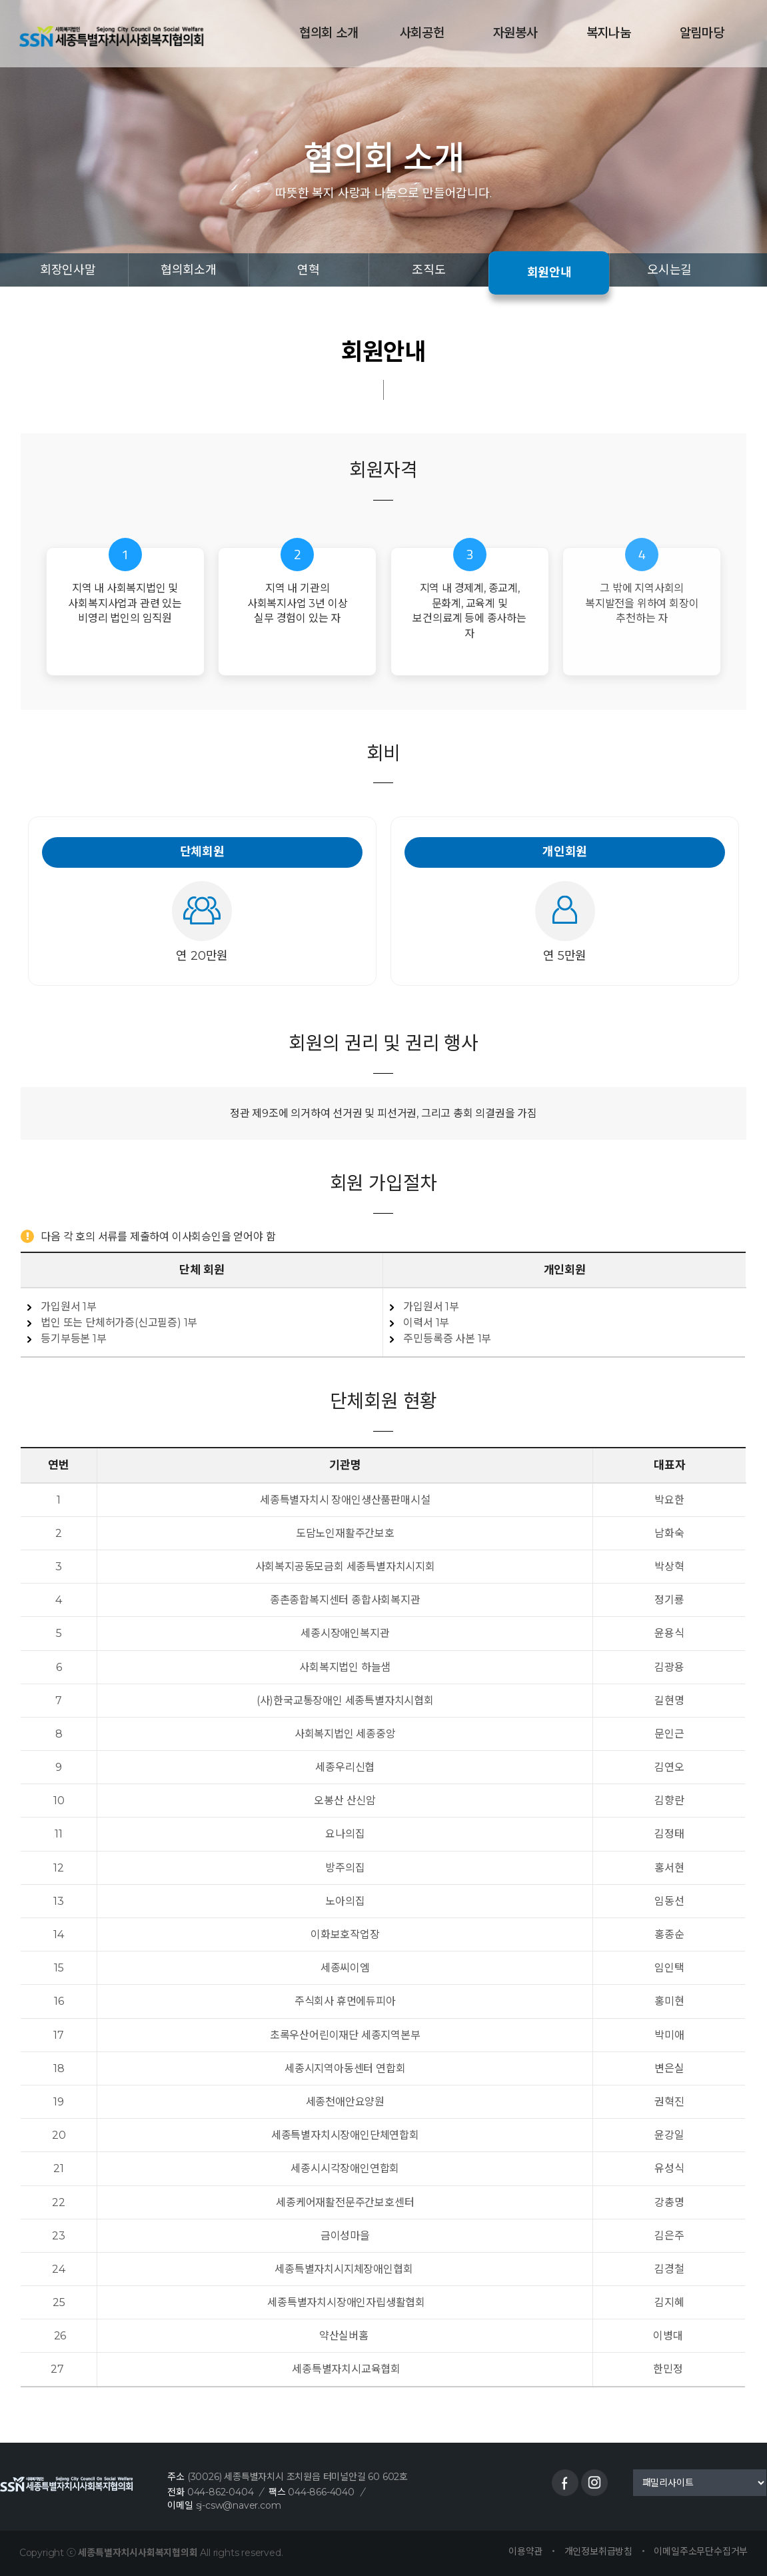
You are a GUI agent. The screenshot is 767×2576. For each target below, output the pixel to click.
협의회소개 (189, 270)
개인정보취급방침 (598, 2551)
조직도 (428, 270)
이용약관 (525, 2551)
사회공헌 (420, 33)
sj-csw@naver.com (238, 2505)
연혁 (308, 270)
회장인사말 (68, 270)
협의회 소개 (327, 33)
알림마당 (700, 33)
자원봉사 (513, 33)
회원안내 (549, 272)
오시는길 (669, 270)
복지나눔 (606, 33)
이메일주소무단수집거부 (701, 2551)
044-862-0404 (220, 2492)
